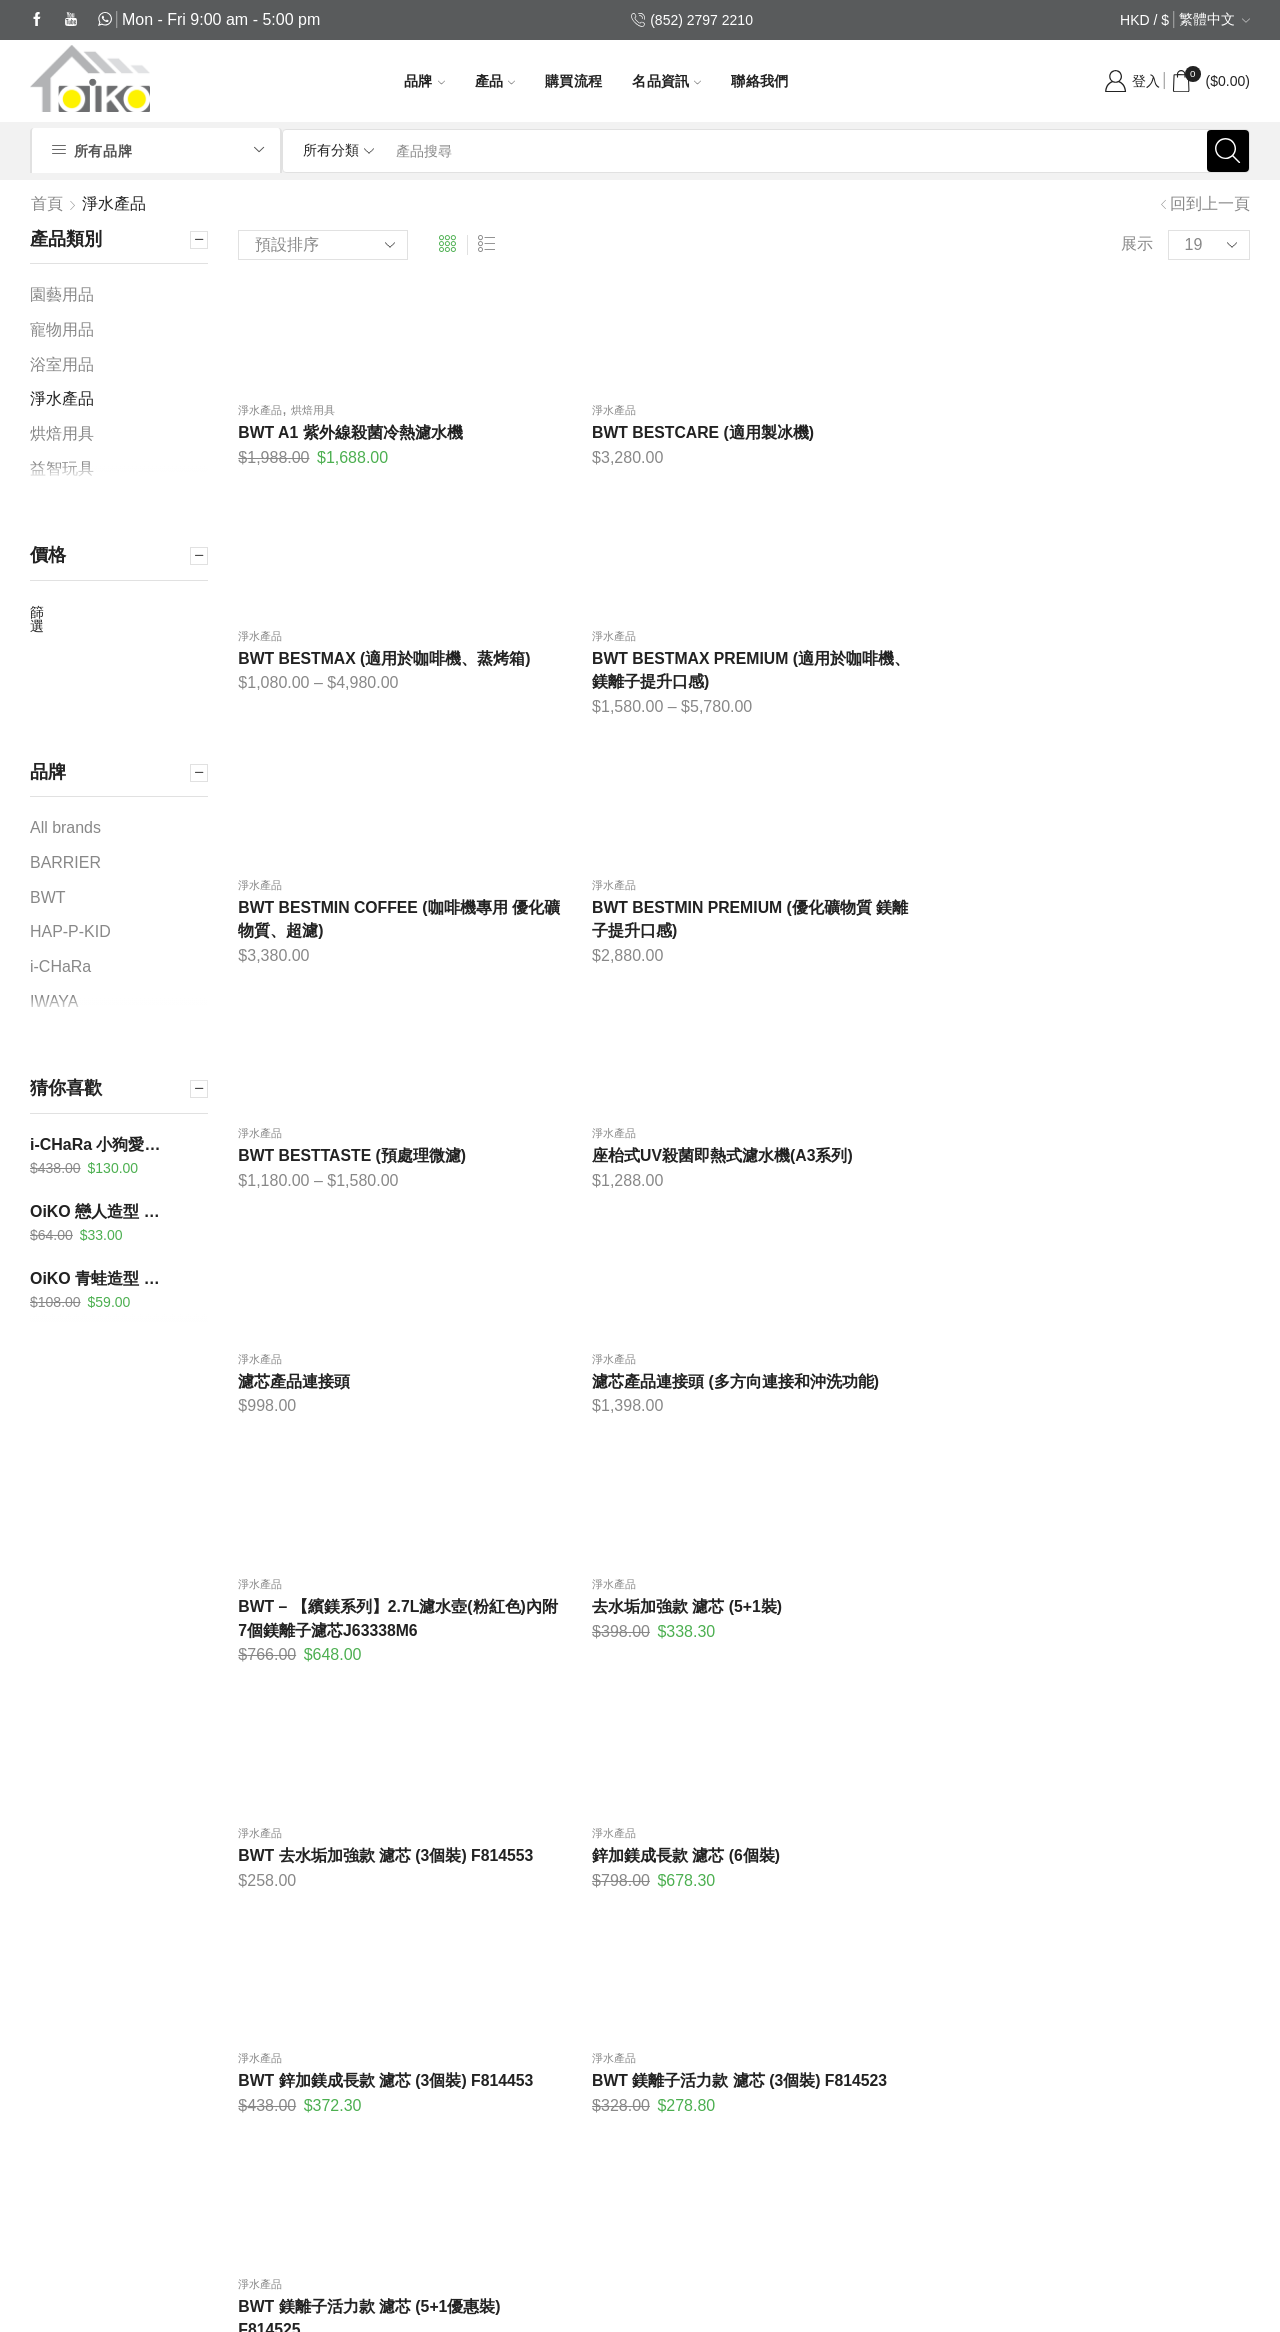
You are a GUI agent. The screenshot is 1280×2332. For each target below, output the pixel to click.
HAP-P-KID (72, 931)
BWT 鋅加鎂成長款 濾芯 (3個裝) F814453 (873, 1238)
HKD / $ (1144, 20)
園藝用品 (62, 294)
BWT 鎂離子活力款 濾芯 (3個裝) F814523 (1134, 1238)
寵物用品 (62, 329)
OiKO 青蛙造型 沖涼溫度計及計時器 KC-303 (101, 1278)
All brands (65, 827)
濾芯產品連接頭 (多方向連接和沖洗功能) (608, 959)
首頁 (47, 203)
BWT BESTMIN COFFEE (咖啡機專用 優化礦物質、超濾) (349, 705)
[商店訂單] (323, 245)
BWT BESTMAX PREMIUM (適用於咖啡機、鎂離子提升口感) (1132, 450)
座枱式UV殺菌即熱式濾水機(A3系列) (1132, 705)
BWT (49, 897)
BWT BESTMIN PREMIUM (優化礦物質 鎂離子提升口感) (608, 705)
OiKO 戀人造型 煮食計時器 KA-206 (101, 1211)
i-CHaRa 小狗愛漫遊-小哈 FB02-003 (101, 1144)
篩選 (37, 619)
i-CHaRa (62, 966)
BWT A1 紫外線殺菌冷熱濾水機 (350, 438)
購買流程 (573, 81)
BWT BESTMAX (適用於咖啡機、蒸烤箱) (863, 450)
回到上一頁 (1210, 203)
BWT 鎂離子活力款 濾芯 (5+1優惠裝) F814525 (351, 1493)
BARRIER (67, 862)
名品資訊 (666, 81)
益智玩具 (62, 468)
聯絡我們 (759, 81)
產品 (495, 81)
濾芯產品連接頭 (294, 947)
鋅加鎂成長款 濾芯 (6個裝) (593, 1226)
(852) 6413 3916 (169, 2166)
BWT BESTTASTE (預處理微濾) (873, 693)
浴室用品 (62, 364)
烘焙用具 (313, 416)
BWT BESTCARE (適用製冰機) (611, 438)
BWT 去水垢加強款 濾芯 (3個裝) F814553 (352, 1238)
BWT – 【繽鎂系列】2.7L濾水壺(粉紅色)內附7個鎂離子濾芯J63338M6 (874, 971)
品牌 (424, 81)
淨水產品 (260, 416)
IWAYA (55, 1001)
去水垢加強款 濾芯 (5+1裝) (1115, 947)
